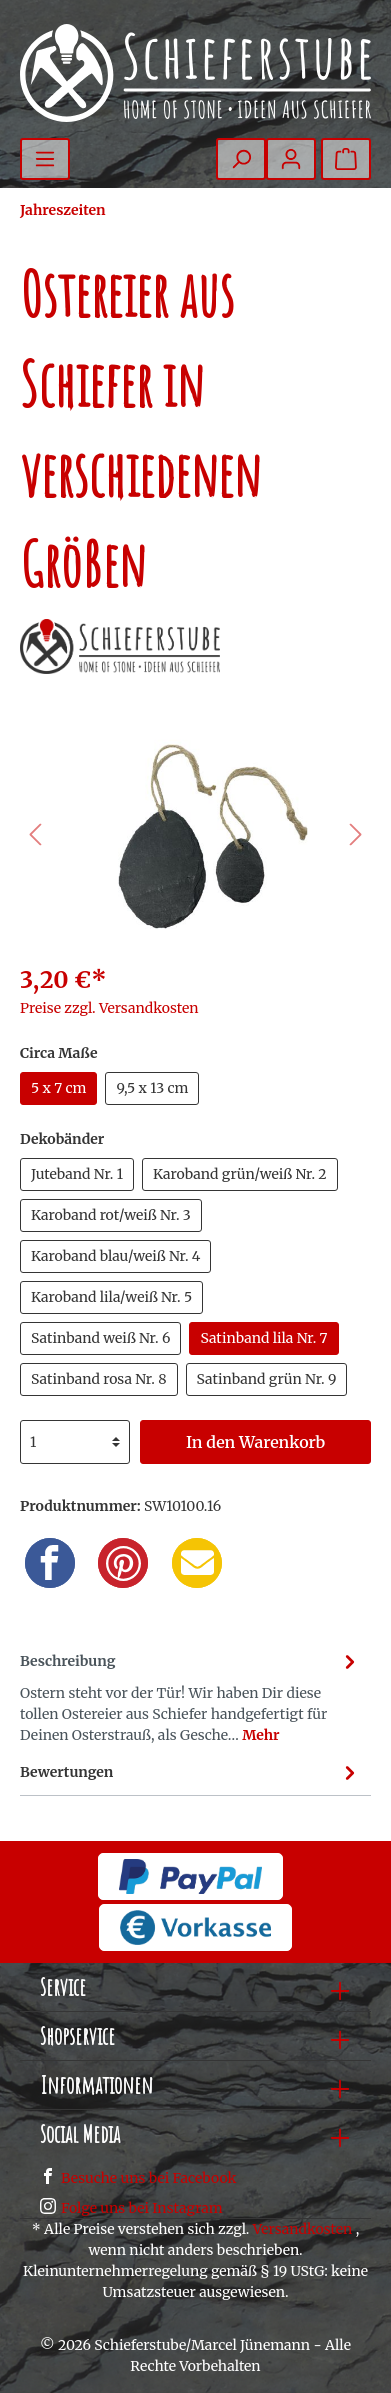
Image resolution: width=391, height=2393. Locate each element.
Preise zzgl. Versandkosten (109, 1008)
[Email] (197, 1563)
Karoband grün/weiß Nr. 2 (240, 1174)
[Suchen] (241, 159)
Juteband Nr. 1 (77, 1174)
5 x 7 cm (58, 1088)
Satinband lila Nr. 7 (263, 1338)
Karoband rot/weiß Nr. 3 (111, 1215)
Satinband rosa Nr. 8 (99, 1379)
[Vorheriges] (35, 834)
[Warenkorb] (346, 159)
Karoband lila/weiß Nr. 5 (111, 1297)
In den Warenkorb (255, 1442)
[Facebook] (50, 1563)
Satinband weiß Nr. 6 (100, 1338)
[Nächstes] (356, 834)
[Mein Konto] (291, 159)
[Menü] (45, 159)
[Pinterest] (123, 1563)
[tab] (190, 1695)
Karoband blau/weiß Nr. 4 (115, 1256)
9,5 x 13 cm (152, 1088)
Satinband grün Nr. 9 (267, 1379)
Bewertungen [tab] (190, 1772)
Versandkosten (303, 2229)
